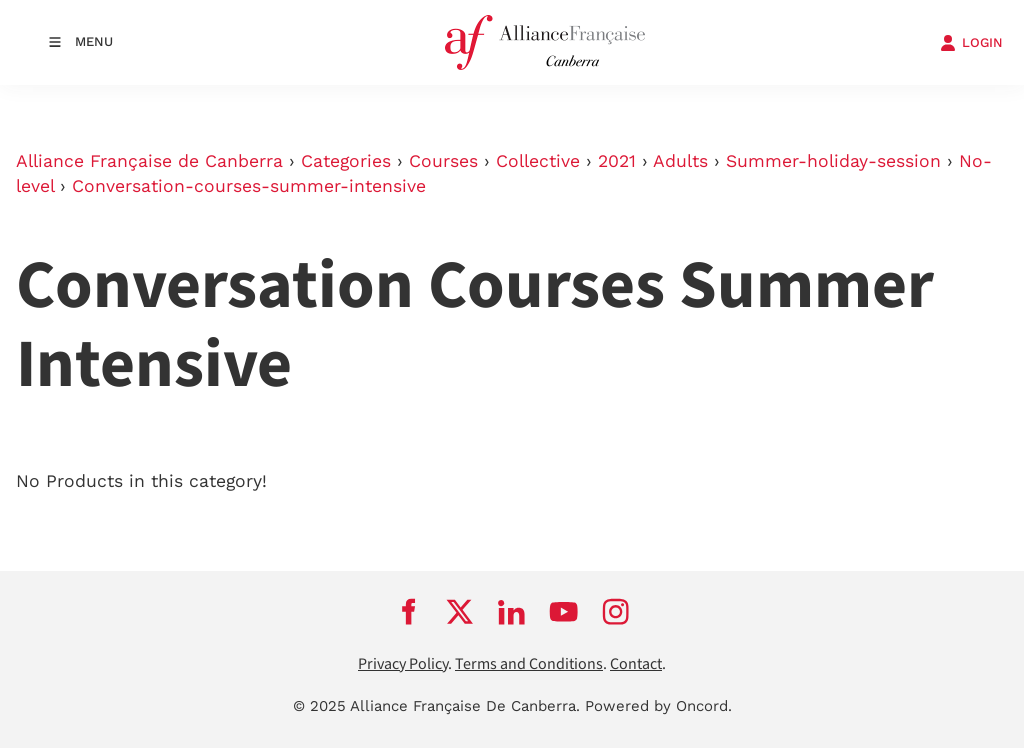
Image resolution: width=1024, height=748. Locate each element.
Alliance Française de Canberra (149, 161)
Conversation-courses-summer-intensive (249, 186)
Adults (680, 161)
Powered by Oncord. (658, 706)
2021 (617, 161)
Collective (538, 161)
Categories (346, 161)
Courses (443, 161)
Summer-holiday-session (833, 161)
